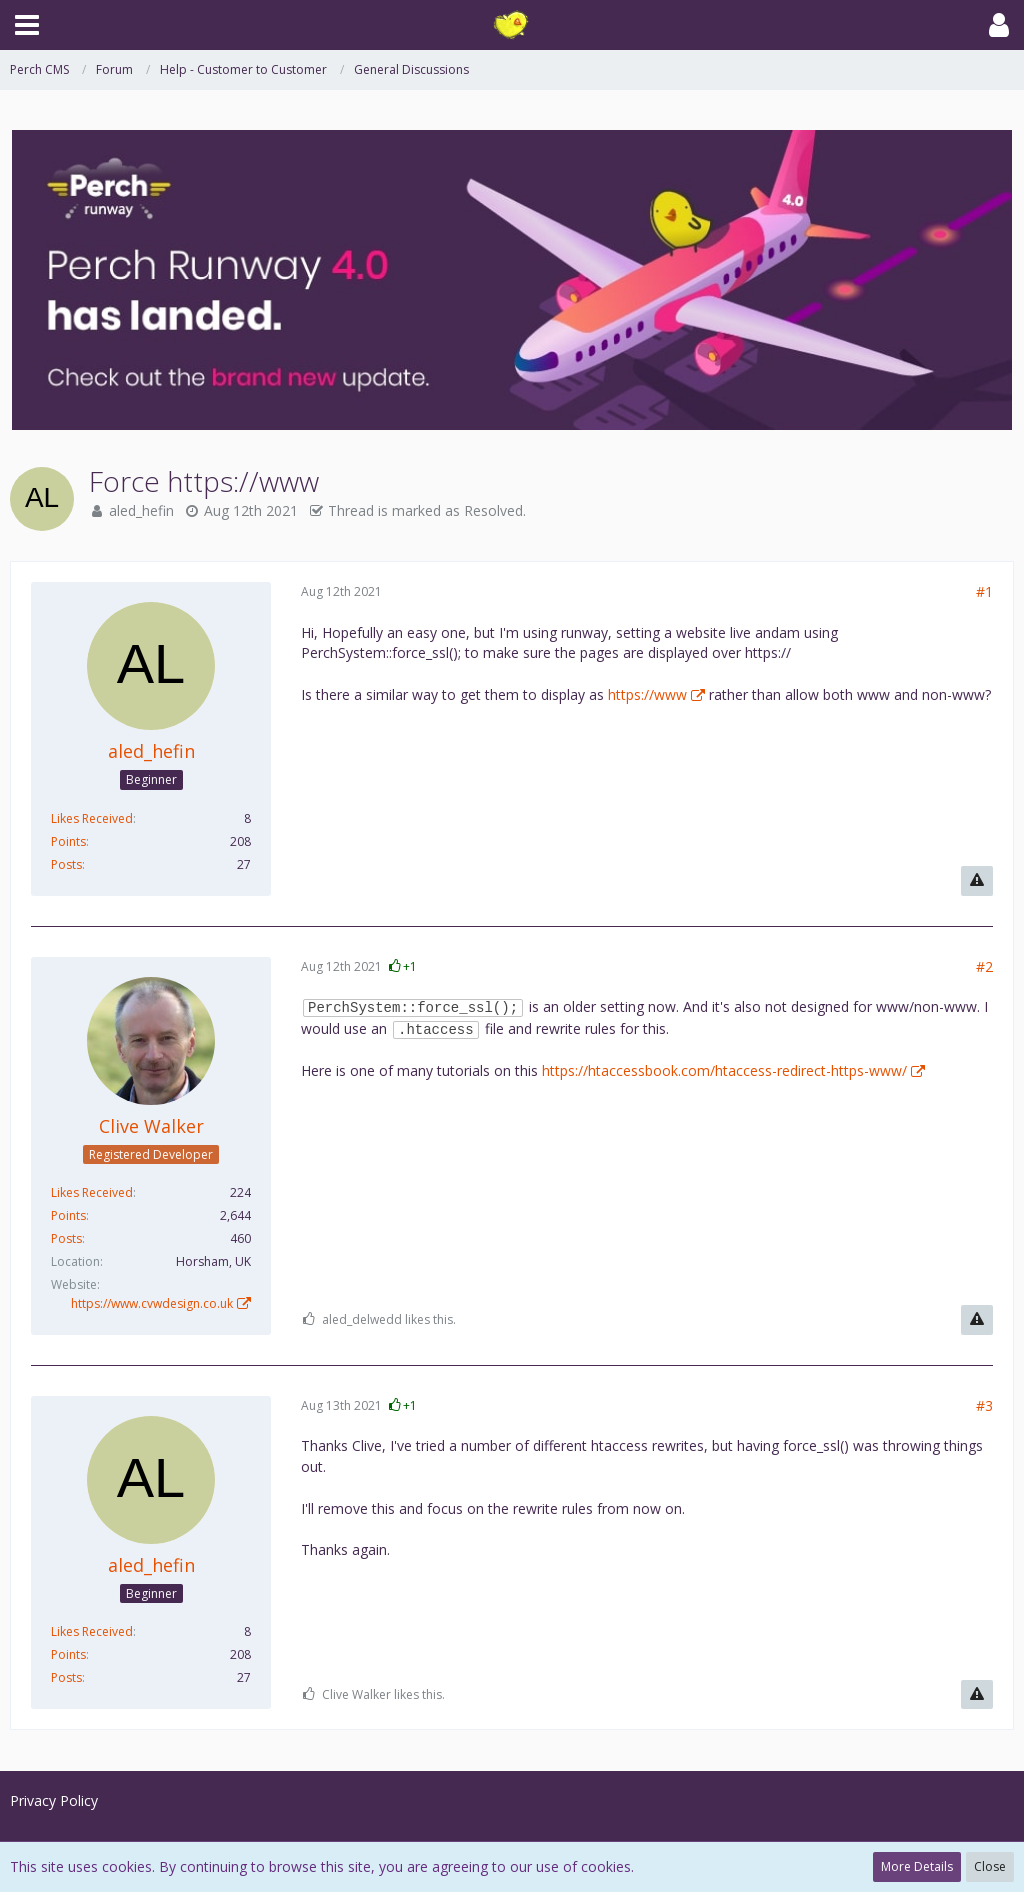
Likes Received (92, 818)
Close (990, 1866)
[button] (27, 25)
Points (68, 841)
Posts (66, 864)
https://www (647, 694)
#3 (984, 1405)
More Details (917, 1866)
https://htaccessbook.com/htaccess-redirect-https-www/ (724, 1070)
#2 (984, 966)
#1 (984, 591)
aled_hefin (141, 510)
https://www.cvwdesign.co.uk (152, 1303)
